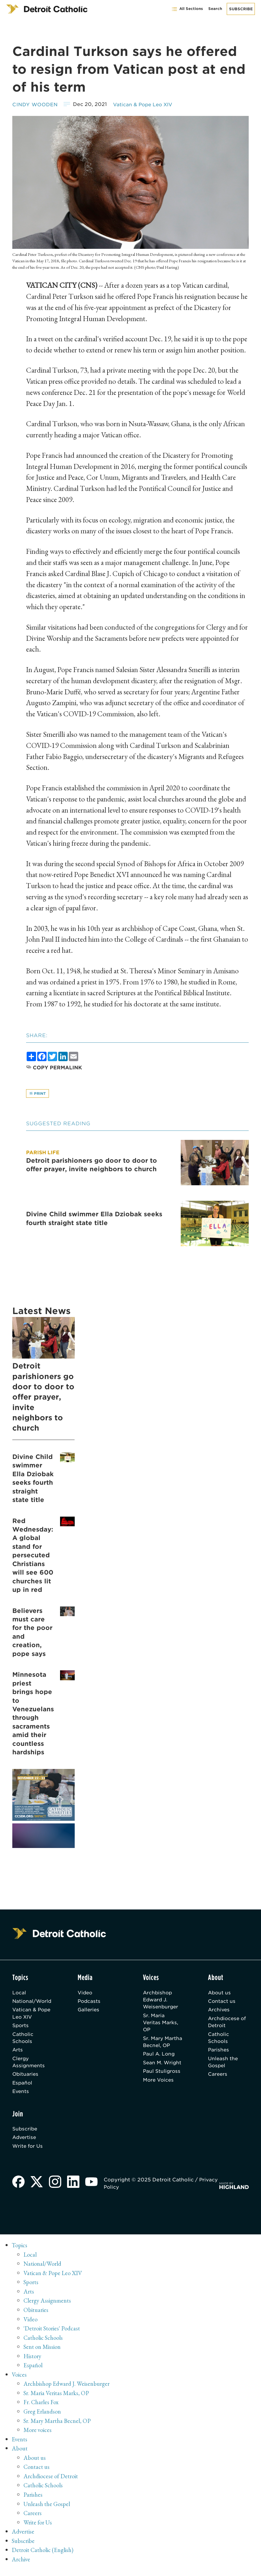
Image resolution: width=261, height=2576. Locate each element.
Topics (20, 2251)
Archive (21, 2565)
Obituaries (25, 2078)
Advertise (24, 2142)
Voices (19, 2380)
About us (220, 1993)
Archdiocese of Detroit (228, 2023)
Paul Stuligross (162, 2075)
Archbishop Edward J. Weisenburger (161, 2001)
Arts (17, 2053)
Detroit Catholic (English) (44, 2556)
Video (85, 1993)
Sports (20, 2027)
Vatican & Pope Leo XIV (146, 104)
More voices (37, 2436)
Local (19, 1993)
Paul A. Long (159, 2057)
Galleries (89, 2011)
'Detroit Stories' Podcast (52, 2334)
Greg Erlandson (42, 2417)
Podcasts (89, 2002)
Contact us (222, 2002)
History (32, 2362)
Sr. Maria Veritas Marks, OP (161, 2024)
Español (22, 2087)
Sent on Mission (43, 2353)
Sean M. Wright (162, 2066)
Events (21, 2096)
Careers (218, 2078)
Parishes (219, 2053)
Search (215, 8)
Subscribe (241, 9)
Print (38, 1094)
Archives (219, 2011)
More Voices (159, 2084)
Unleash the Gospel (223, 2065)
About (20, 2454)
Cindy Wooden (36, 104)
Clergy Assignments (29, 2065)
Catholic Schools (23, 2040)
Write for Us (28, 2151)
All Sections (187, 9)
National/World (32, 2002)
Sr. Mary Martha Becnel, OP (163, 2044)
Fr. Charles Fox (41, 2408)
